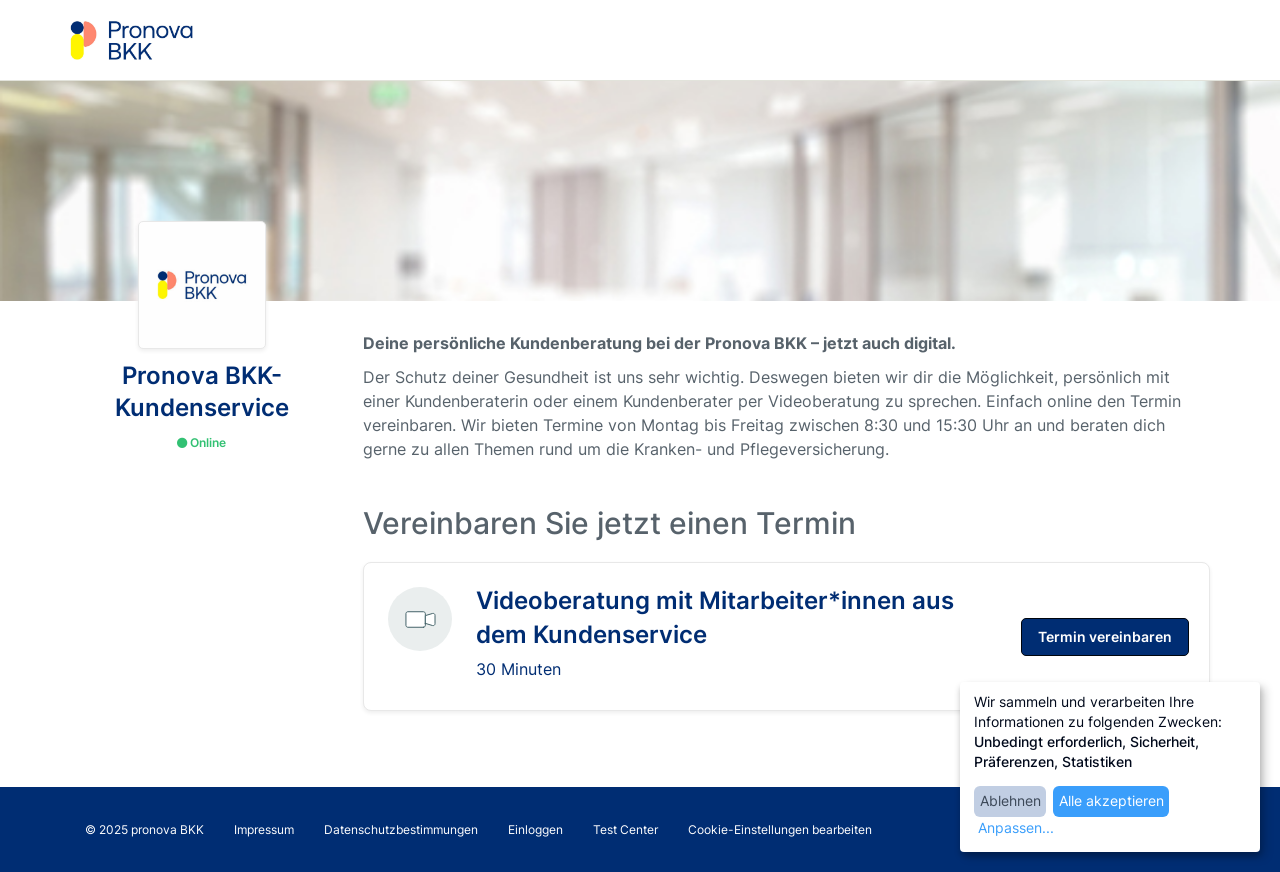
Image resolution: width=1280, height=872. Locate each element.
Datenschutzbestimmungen (401, 829)
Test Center (625, 829)
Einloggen (535, 829)
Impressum (264, 829)
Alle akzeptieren (1111, 800)
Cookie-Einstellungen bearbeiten (780, 829)
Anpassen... (1016, 827)
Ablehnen (1010, 800)
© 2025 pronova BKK (144, 829)
